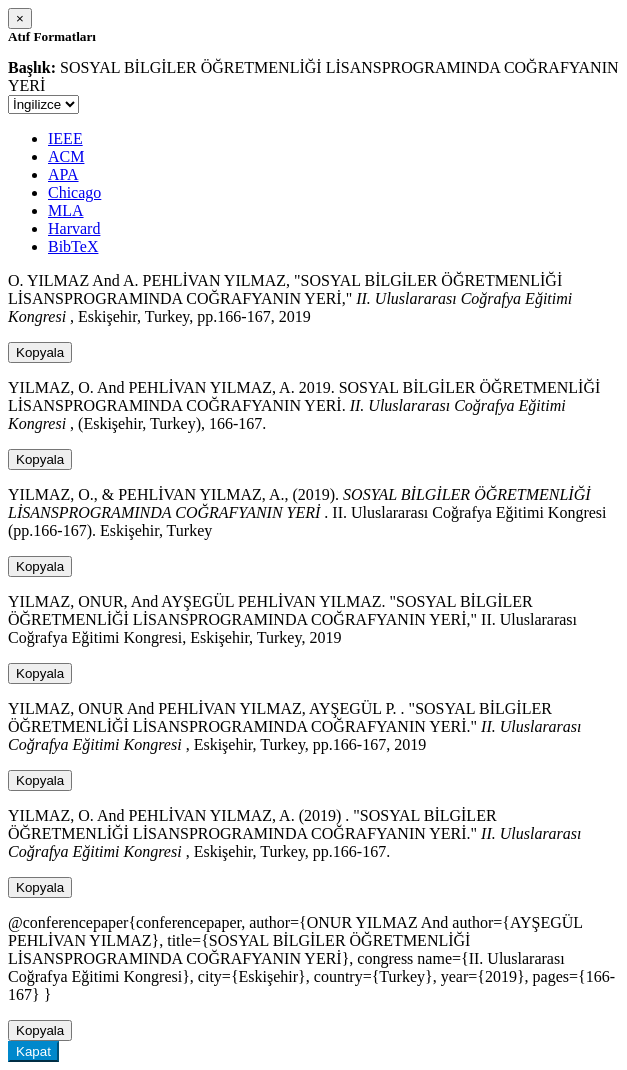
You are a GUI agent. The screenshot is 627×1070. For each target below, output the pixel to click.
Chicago (74, 192)
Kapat (33, 1051)
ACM (66, 156)
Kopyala (40, 352)
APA (63, 174)
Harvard (74, 228)
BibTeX (73, 246)
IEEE (65, 138)
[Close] (20, 18)
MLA (66, 210)
